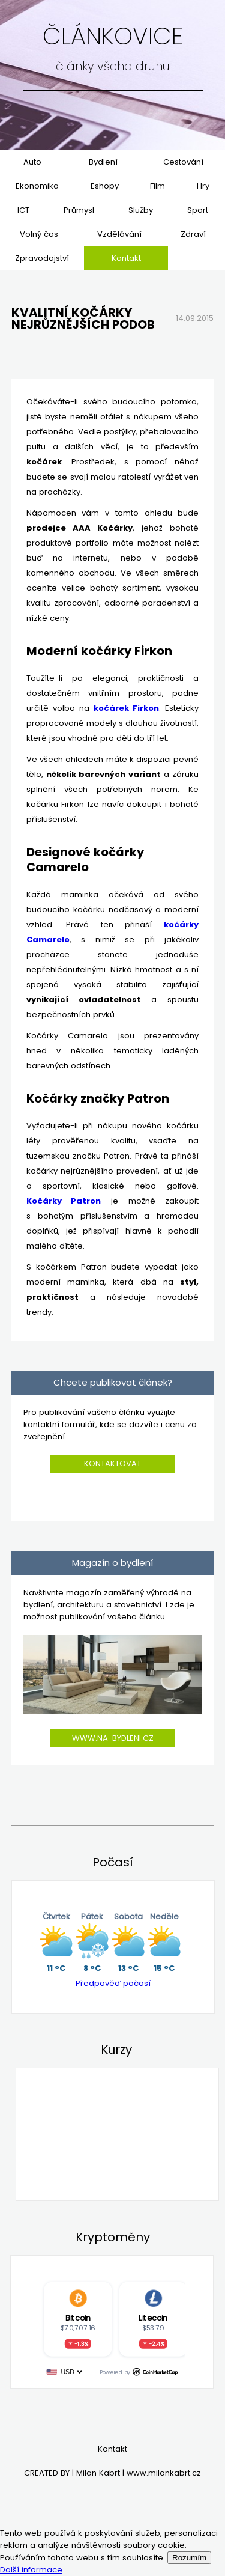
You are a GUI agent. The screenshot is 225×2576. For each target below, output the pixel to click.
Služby (140, 210)
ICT (23, 210)
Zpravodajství (42, 258)
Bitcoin (77, 2317)
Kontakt (126, 258)
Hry (203, 186)
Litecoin (153, 2317)
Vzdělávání (119, 234)
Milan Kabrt (98, 2473)
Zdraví (193, 234)
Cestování (183, 162)
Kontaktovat (112, 1463)
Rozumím (189, 2557)
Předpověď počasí (113, 1983)
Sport (197, 210)
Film (157, 186)
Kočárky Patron (63, 1201)
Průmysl (79, 210)
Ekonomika (37, 186)
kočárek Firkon (126, 708)
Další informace (31, 2569)
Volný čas (39, 234)
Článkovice (113, 36)
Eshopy (105, 186)
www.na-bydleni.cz (113, 1738)
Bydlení (103, 162)
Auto (32, 162)
